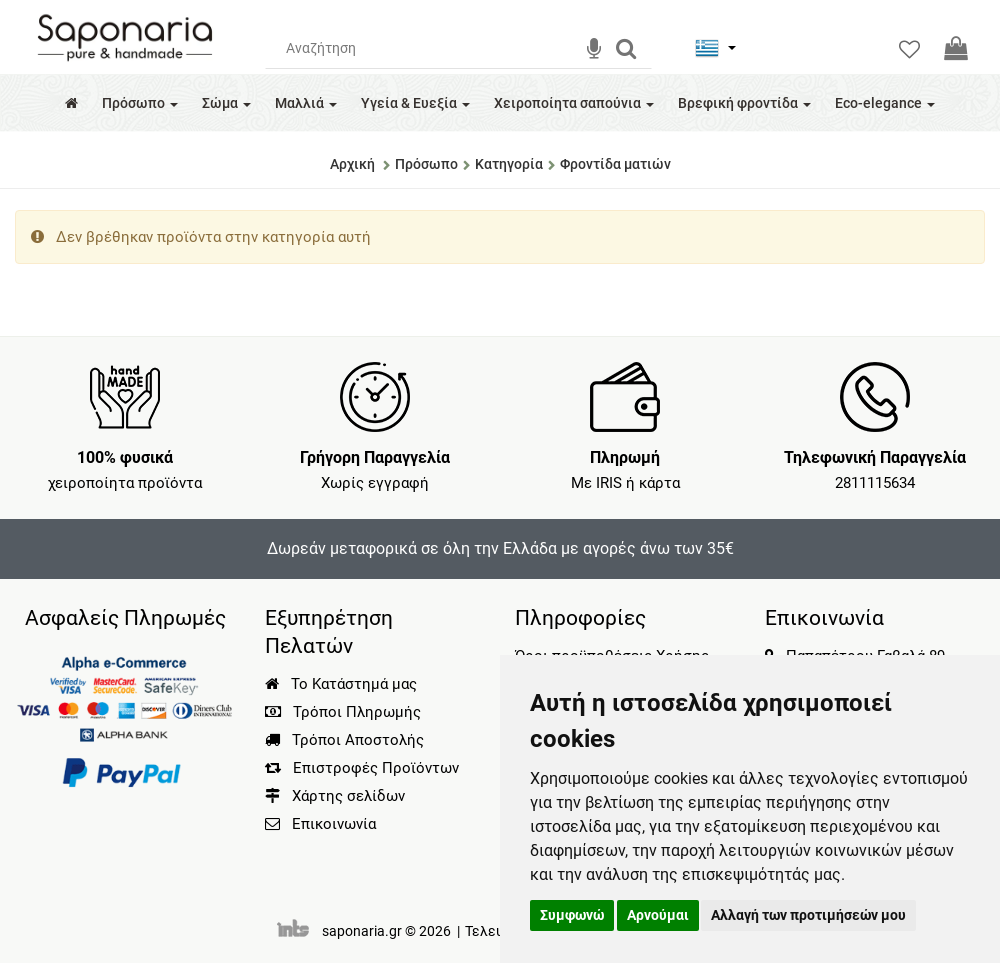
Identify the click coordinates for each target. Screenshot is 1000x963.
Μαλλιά (306, 103)
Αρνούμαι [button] (658, 915)
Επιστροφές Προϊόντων (362, 768)
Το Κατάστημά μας (341, 684)
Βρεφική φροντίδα (744, 103)
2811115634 (875, 483)
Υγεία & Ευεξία (415, 103)
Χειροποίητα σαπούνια (574, 103)
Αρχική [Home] (352, 164)
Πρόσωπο (140, 103)
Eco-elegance (885, 103)
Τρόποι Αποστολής (344, 740)
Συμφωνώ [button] (572, 915)
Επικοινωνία (334, 824)
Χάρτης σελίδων (335, 796)
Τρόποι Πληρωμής (343, 712)
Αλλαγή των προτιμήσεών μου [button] (808, 915)
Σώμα (226, 103)
